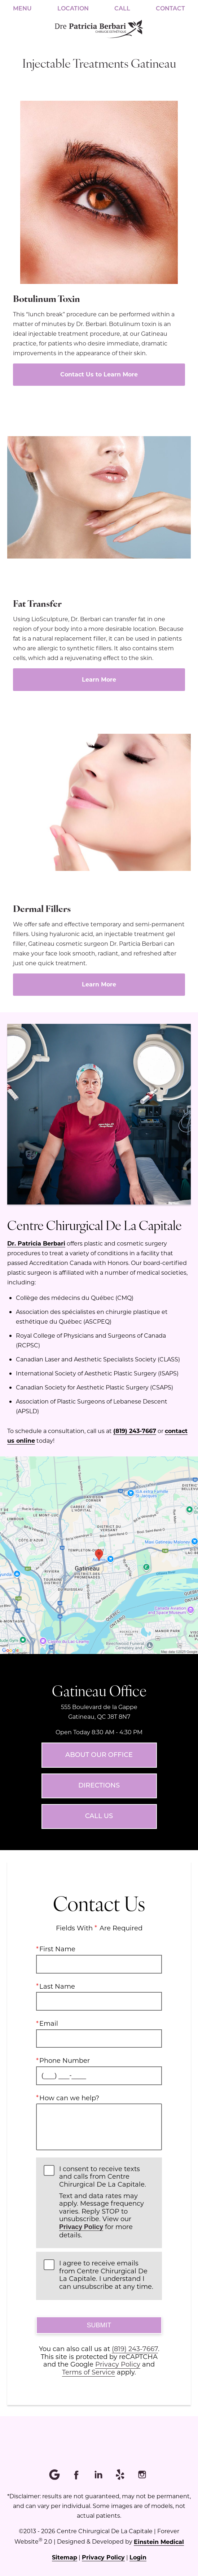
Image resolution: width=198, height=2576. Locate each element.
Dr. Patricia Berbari (36, 1243)
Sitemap (64, 2557)
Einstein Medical (159, 2541)
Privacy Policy (81, 2227)
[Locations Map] (99, 1554)
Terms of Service (88, 2372)
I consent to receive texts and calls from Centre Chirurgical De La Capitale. (106, 2202)
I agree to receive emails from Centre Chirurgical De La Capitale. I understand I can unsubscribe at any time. (106, 2275)
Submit (99, 2325)
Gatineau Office (99, 1690)
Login (137, 2557)
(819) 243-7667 (134, 1430)
